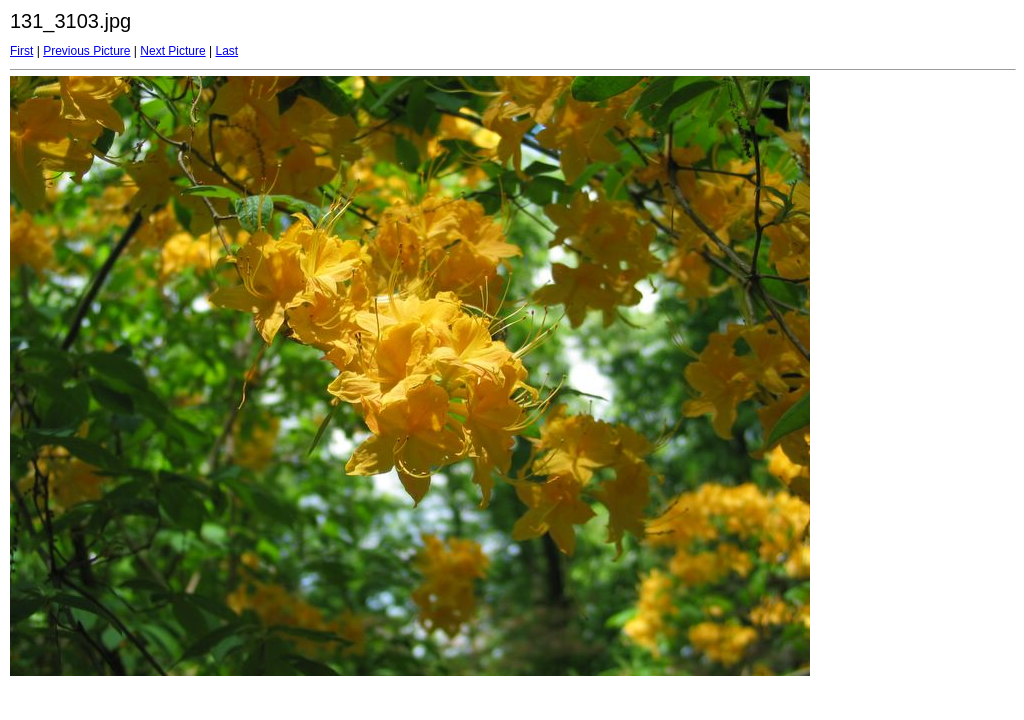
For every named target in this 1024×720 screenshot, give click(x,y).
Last (226, 51)
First (21, 51)
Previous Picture (86, 51)
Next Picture (172, 51)
